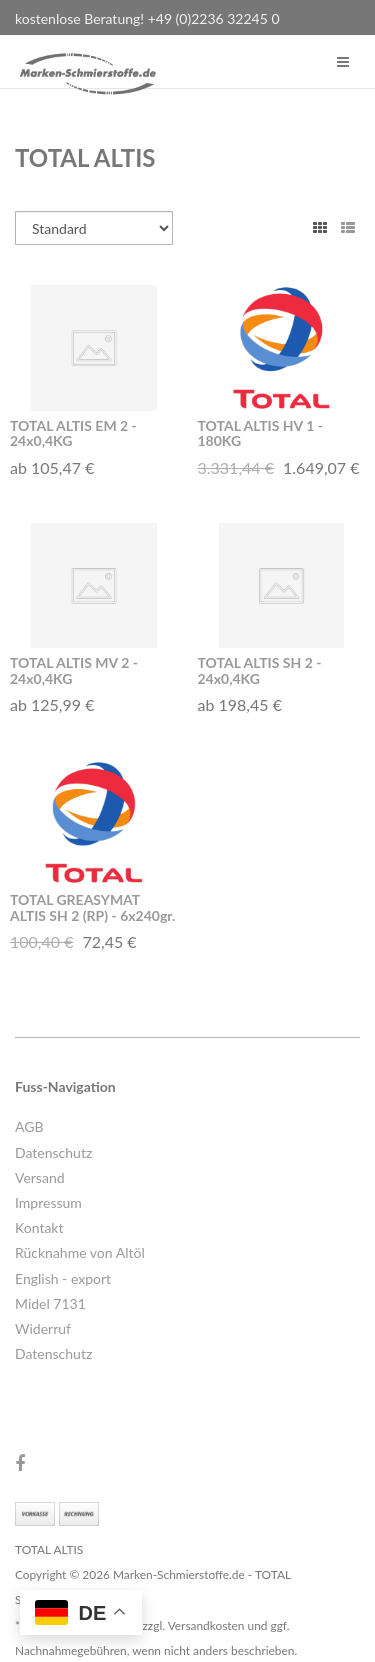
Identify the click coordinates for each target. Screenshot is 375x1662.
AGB (29, 1126)
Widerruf (43, 1328)
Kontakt (39, 1227)
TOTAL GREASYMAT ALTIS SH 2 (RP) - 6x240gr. (92, 907)
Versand (40, 1177)
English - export (63, 1278)
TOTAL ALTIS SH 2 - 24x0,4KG (260, 670)
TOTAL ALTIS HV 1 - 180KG (260, 433)
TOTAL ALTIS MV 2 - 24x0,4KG (74, 670)
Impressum (48, 1202)
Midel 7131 (50, 1303)
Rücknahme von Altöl (80, 1252)
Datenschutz (53, 1152)
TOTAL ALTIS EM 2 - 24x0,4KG (73, 433)
